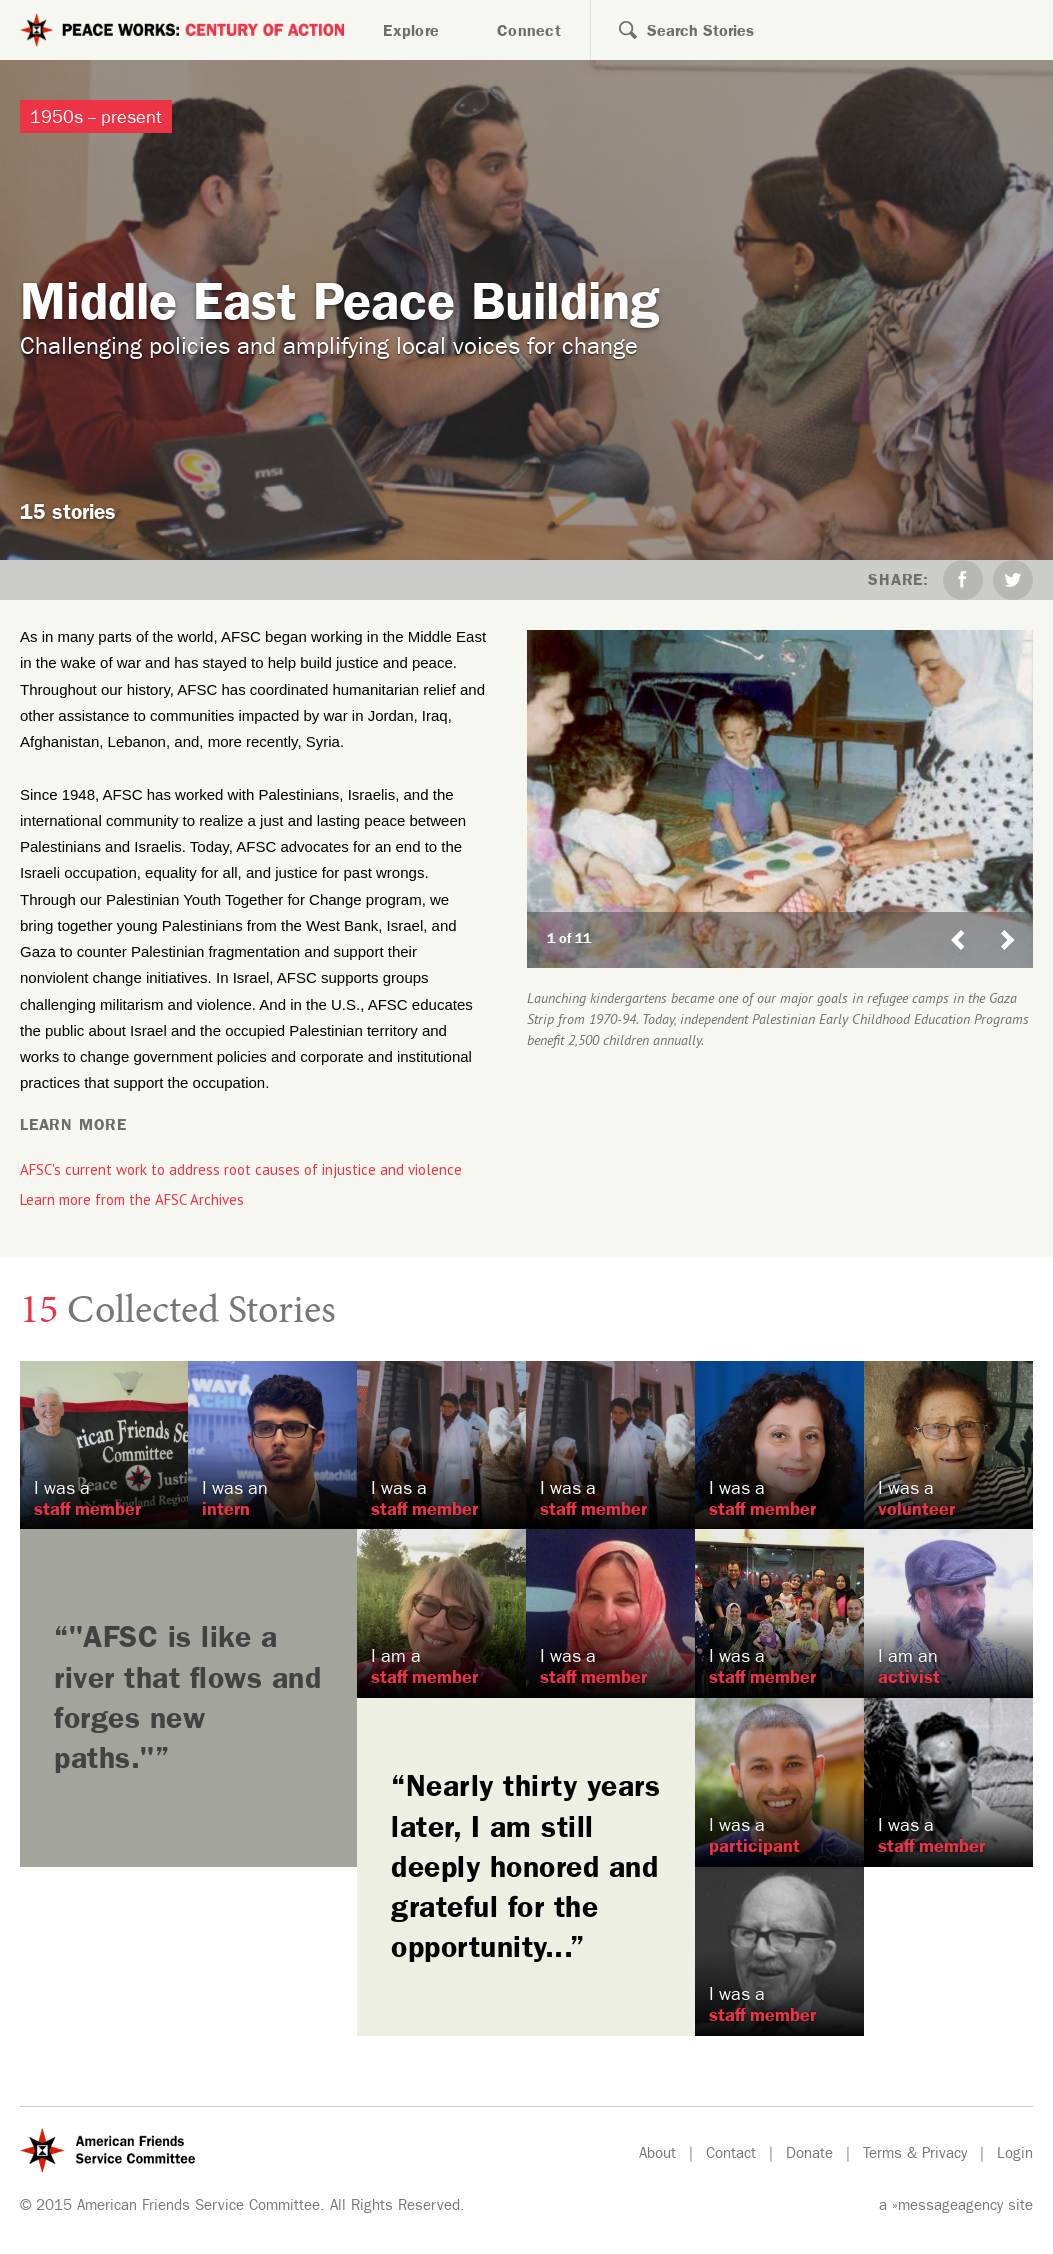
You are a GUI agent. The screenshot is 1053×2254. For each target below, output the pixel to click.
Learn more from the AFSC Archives (132, 1199)
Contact (731, 2155)
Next (1016, 921)
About (657, 2155)
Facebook (963, 580)
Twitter (1013, 580)
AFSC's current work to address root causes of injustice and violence (241, 1169)
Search (614, 30)
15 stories (68, 515)
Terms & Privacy (915, 2155)
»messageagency (947, 2207)
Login (1015, 2155)
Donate (809, 2155)
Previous (958, 921)
